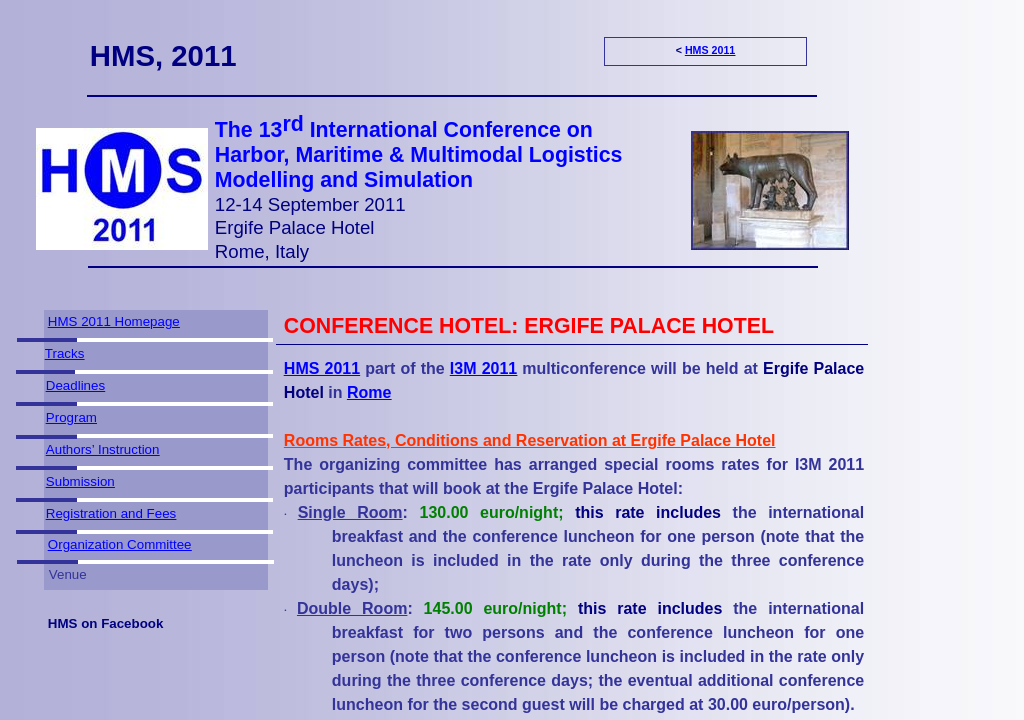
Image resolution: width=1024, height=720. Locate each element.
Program (71, 417)
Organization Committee (120, 544)
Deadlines (75, 385)
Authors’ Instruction (103, 449)
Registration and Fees (111, 513)
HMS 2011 (710, 50)
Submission (80, 481)
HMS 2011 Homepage (114, 321)
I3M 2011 (483, 368)
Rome (369, 392)
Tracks (65, 353)
